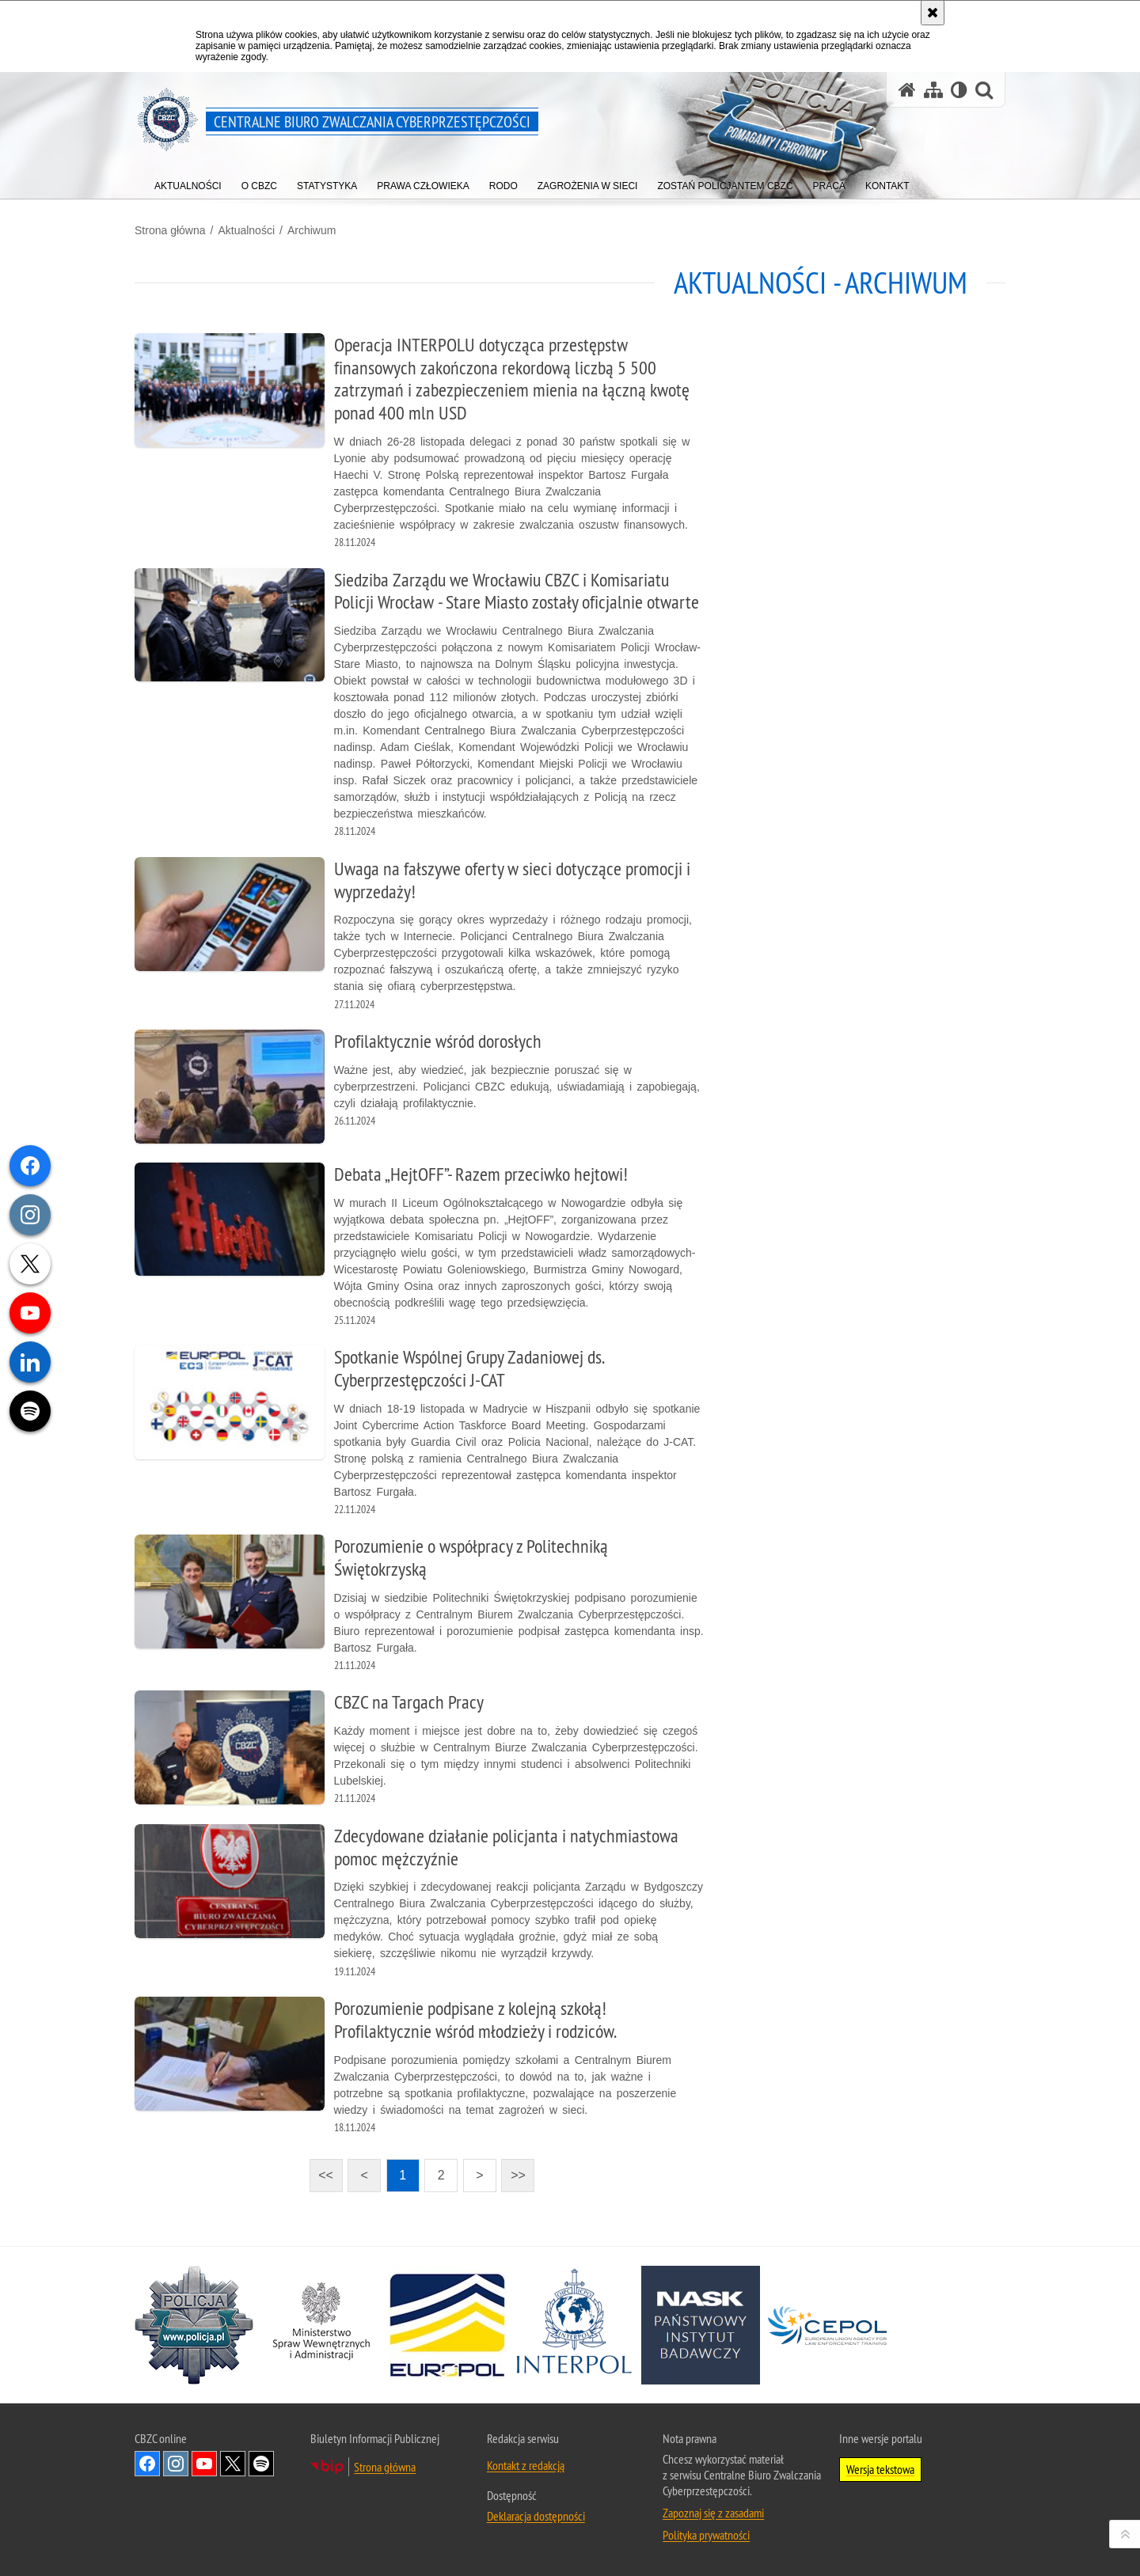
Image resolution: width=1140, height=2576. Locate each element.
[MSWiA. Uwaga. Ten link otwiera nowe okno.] (320, 2325)
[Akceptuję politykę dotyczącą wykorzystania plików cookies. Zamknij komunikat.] (932, 12)
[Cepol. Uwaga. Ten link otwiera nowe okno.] (827, 2325)
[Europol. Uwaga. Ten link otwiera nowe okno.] (447, 2325)
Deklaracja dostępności (536, 2516)
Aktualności (246, 230)
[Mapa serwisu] (933, 90)
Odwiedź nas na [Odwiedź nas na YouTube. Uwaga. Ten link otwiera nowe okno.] (204, 2463)
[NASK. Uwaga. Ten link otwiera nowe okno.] (700, 2325)
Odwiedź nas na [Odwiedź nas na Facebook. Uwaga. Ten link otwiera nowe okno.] (147, 2463)
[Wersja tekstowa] (959, 90)
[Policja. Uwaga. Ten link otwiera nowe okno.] (194, 2325)
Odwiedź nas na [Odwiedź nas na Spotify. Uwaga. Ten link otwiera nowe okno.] (261, 2463)
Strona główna (170, 230)
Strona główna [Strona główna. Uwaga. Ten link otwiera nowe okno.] (385, 2467)
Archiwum (311, 230)
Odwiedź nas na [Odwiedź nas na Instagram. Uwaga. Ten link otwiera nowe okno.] (175, 2463)
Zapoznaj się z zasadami (713, 2513)
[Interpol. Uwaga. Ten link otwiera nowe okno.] (574, 2325)
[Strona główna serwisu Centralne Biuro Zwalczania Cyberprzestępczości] (907, 90)
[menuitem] (188, 182)
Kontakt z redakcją (525, 2465)
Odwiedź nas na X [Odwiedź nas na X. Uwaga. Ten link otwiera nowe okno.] (232, 2463)
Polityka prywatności (706, 2535)
